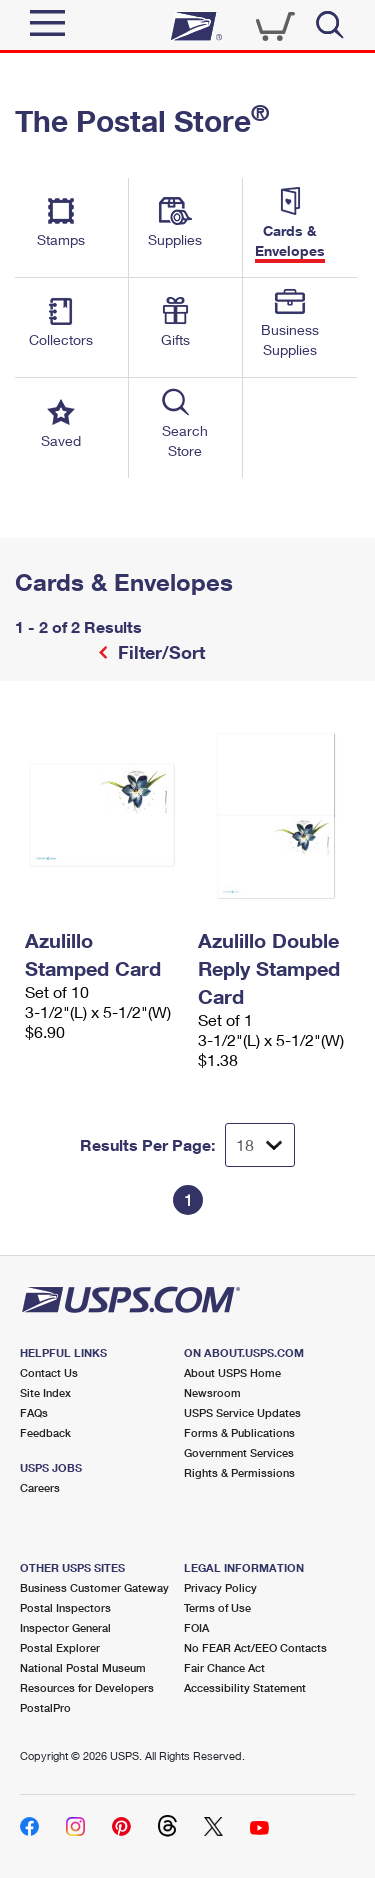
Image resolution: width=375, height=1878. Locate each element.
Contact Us (49, 1372)
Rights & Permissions (239, 1472)
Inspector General (65, 1627)
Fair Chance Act (224, 1667)
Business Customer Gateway (94, 1587)
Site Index (45, 1392)
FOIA (196, 1627)
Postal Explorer (60, 1647)
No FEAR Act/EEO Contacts (255, 1647)
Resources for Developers (87, 1687)
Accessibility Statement (245, 1687)
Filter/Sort (159, 652)
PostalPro (45, 1707)
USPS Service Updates (242, 1412)
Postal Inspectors (65, 1607)
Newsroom (212, 1392)
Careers (40, 1487)
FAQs (34, 1412)
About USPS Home (232, 1372)
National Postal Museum (83, 1667)
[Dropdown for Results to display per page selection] (260, 1145)
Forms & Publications (239, 1432)
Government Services (239, 1452)
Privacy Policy (220, 1587)
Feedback (45, 1432)
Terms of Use (217, 1607)
